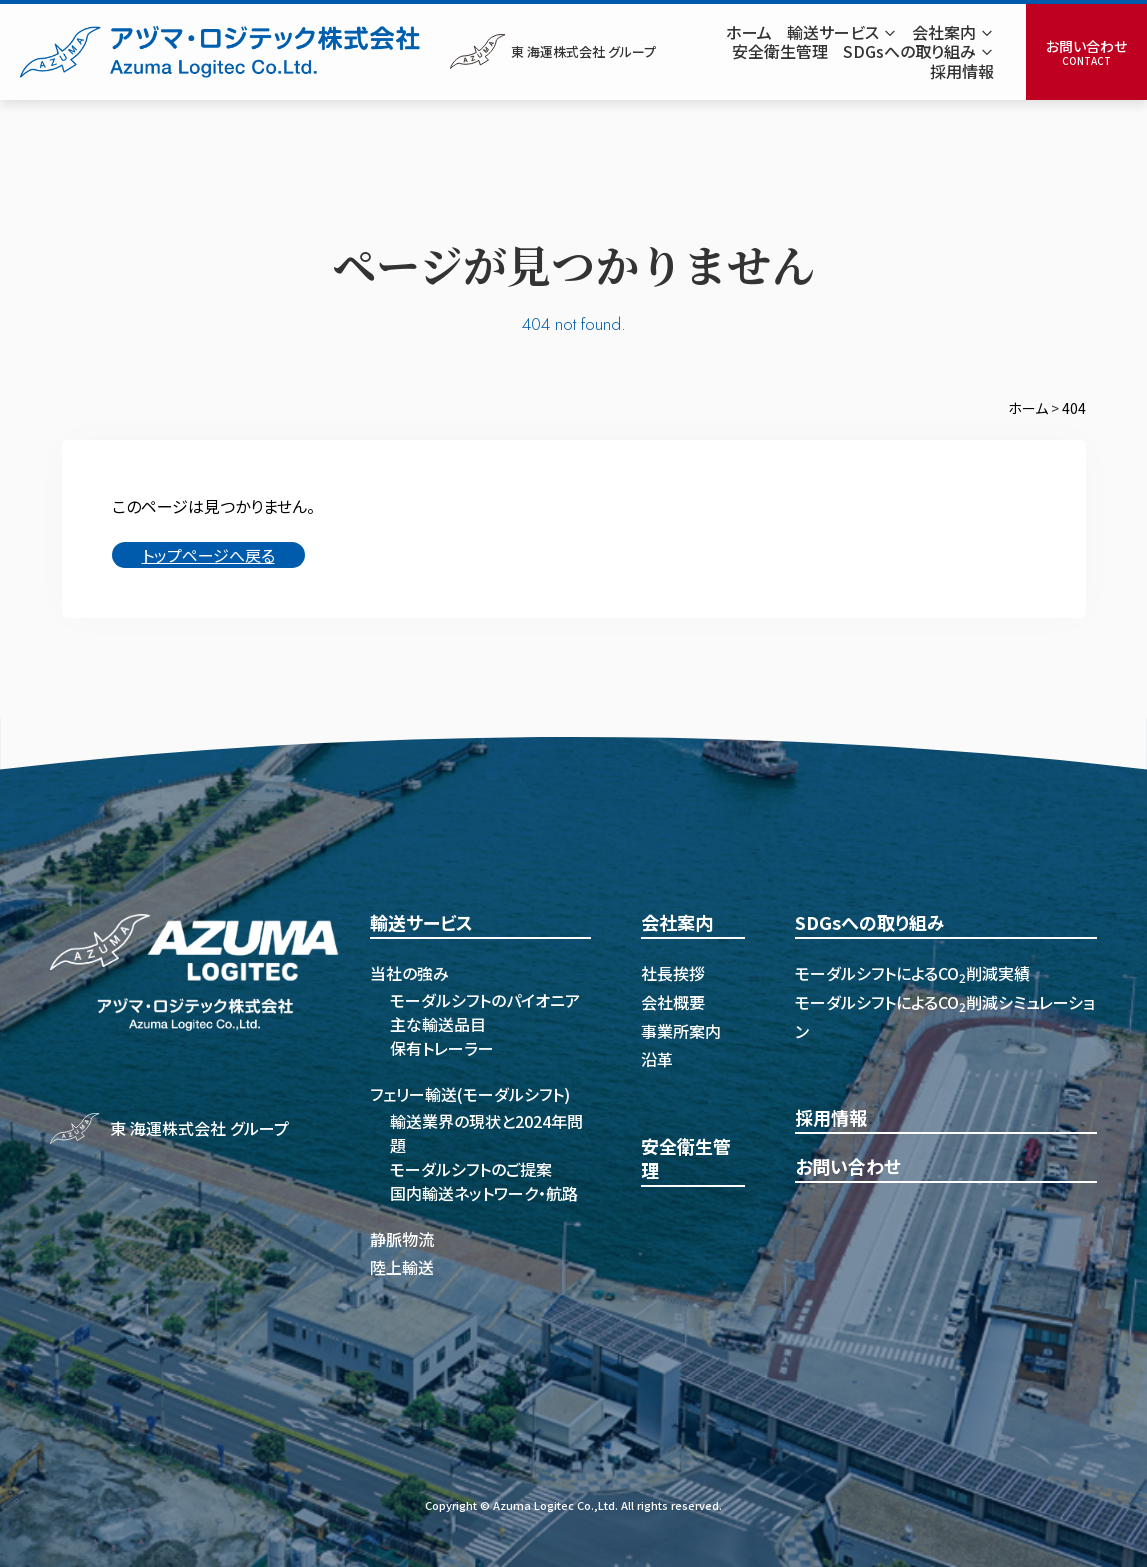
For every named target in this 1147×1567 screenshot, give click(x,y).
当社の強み (409, 973)
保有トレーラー (442, 1048)
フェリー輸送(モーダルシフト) (470, 1094)
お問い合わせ (848, 1166)
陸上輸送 (402, 1267)
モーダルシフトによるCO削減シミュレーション (945, 1016)
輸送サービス (421, 922)
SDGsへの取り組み (870, 922)
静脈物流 (402, 1239)
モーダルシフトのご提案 (471, 1169)
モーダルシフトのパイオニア (485, 1000)
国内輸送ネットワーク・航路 (484, 1193)
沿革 (657, 1059)
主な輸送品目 (438, 1024)
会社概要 (673, 1002)
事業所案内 (681, 1031)
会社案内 (677, 922)
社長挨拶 (673, 973)
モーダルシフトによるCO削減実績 (912, 973)
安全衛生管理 (686, 1158)
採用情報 (831, 1117)
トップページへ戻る (208, 555)
